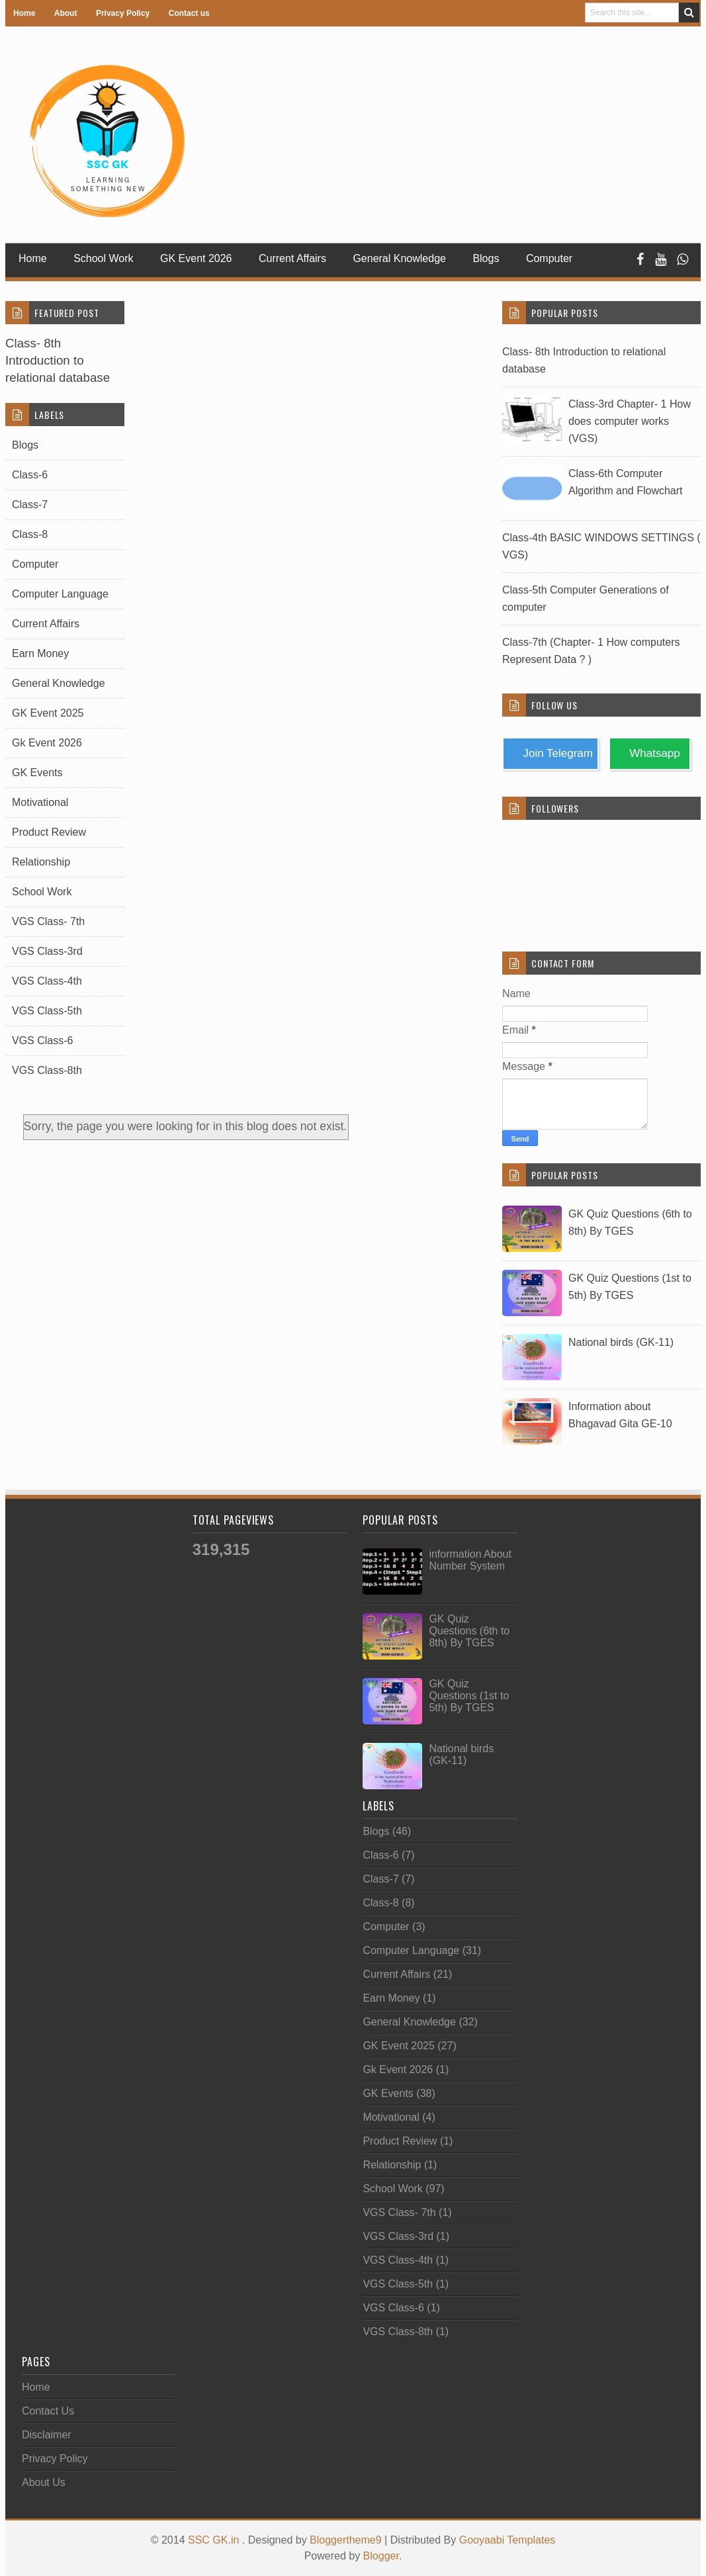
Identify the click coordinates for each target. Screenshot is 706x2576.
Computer (35, 564)
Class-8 (30, 534)
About (65, 13)
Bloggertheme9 (346, 2540)
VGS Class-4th (47, 981)
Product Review (49, 832)
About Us (44, 2482)
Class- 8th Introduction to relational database (57, 360)
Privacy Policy (123, 13)
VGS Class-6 (42, 1040)
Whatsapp (651, 753)
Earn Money (40, 653)
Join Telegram (555, 753)
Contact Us (48, 2411)
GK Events (37, 772)
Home (24, 13)
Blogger (381, 2555)
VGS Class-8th (47, 1070)
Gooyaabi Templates (507, 2540)
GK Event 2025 (48, 713)
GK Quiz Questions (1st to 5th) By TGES (469, 1695)
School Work (103, 258)
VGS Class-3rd (47, 951)
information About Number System (470, 1560)
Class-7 (30, 504)
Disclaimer (46, 2434)
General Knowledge (399, 258)
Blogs (485, 258)
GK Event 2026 (196, 258)
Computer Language (60, 594)
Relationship (41, 861)
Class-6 (30, 474)
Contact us (189, 13)
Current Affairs (292, 258)
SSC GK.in (215, 2540)
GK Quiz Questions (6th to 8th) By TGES (469, 1630)
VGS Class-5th (47, 1010)
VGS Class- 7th (48, 921)
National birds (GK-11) (621, 1342)
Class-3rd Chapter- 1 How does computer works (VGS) (629, 421)
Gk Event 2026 (47, 742)
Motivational (40, 802)
